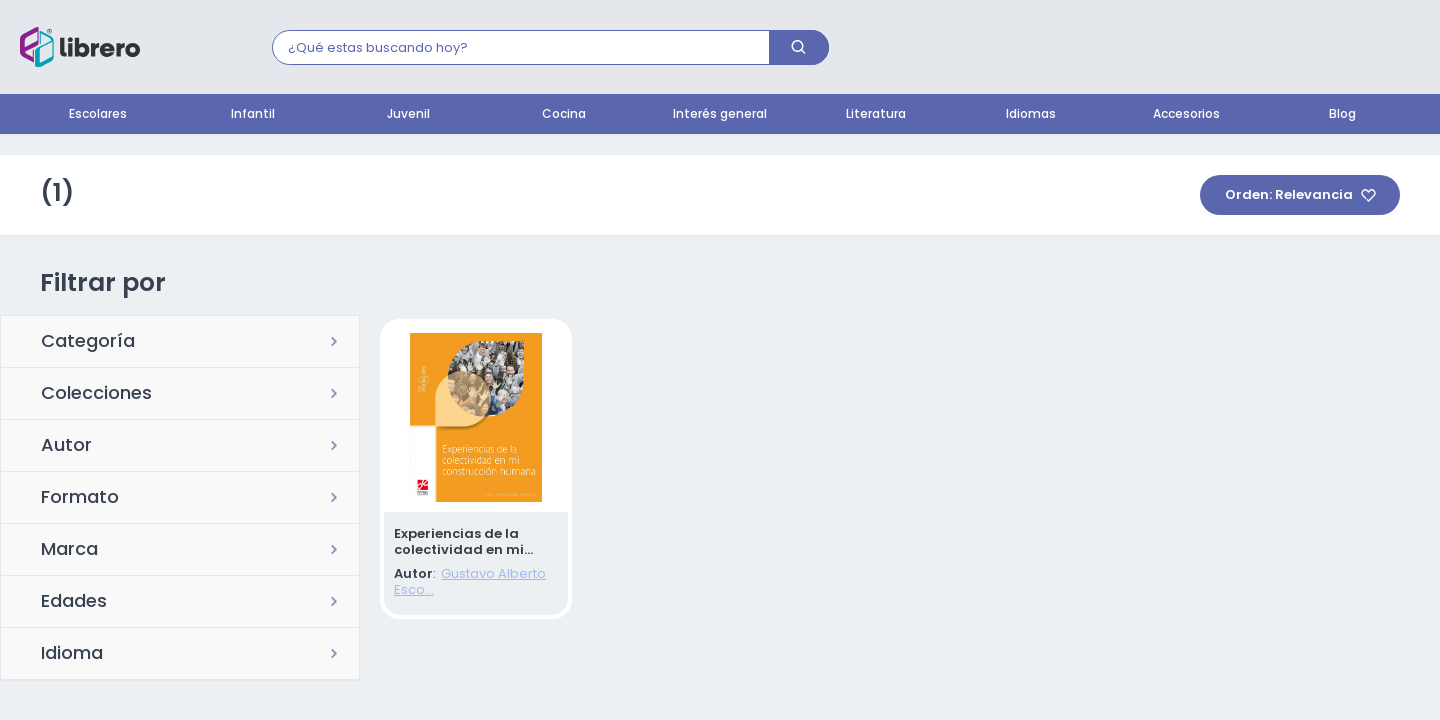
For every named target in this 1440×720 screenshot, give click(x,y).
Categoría (88, 343)
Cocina (564, 115)
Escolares (98, 115)
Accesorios (1186, 115)
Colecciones (96, 395)
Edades (74, 603)
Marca (69, 551)
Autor (66, 447)
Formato (80, 499)
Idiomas (1031, 115)
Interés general (720, 115)
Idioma (72, 655)
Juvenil (408, 115)
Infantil (253, 115)
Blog (1342, 115)
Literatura (876, 115)
